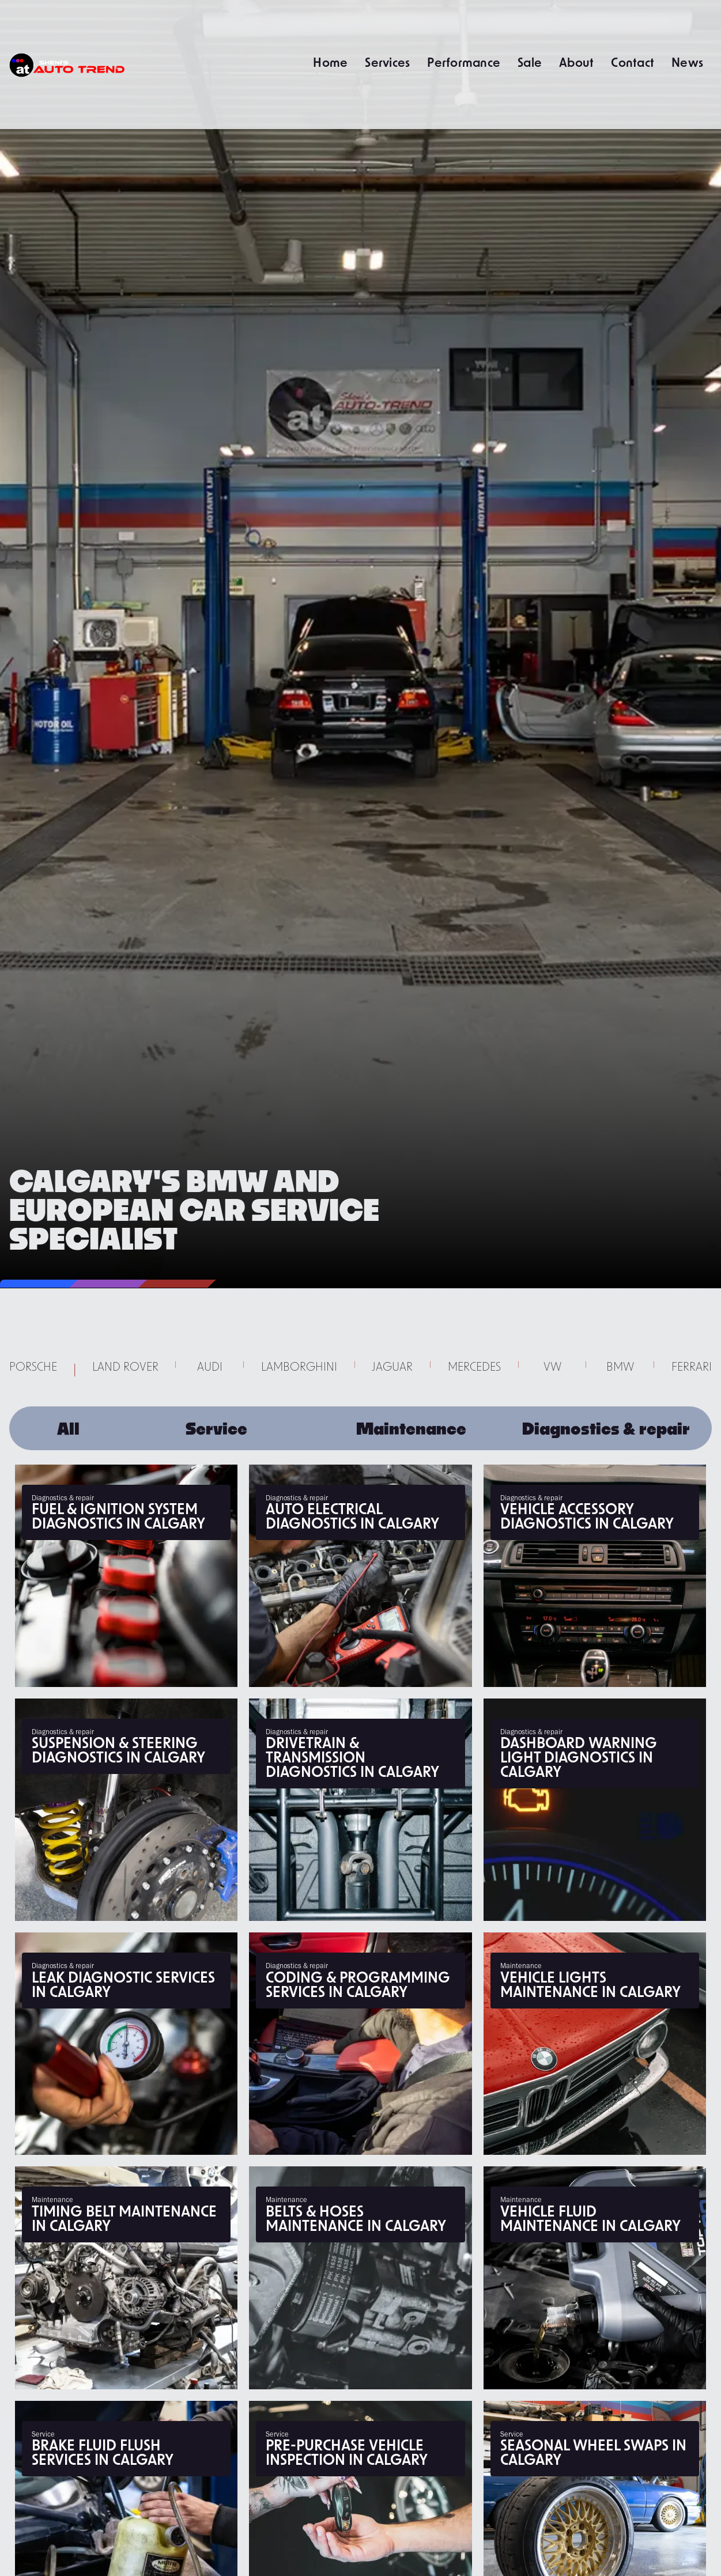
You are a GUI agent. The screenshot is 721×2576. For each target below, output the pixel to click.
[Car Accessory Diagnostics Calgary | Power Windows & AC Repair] (595, 1576)
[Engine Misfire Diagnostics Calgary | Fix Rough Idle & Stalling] (126, 1576)
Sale (530, 62)
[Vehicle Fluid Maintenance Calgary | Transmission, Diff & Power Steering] (595, 2277)
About (576, 62)
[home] (66, 64)
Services (387, 62)
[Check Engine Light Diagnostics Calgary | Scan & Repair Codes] (595, 1810)
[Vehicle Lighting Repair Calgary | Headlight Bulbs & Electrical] (595, 2043)
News (687, 62)
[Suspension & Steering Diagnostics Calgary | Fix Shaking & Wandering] (126, 1810)
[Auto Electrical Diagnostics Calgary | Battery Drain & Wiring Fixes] (360, 1576)
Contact (632, 62)
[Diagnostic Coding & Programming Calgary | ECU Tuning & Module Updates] (360, 2043)
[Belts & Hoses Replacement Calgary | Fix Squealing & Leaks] (360, 2277)
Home (330, 62)
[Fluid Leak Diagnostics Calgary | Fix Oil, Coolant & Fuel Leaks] (126, 2043)
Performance (463, 62)
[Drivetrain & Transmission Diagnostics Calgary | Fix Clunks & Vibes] (360, 1810)
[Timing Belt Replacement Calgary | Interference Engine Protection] (126, 2277)
